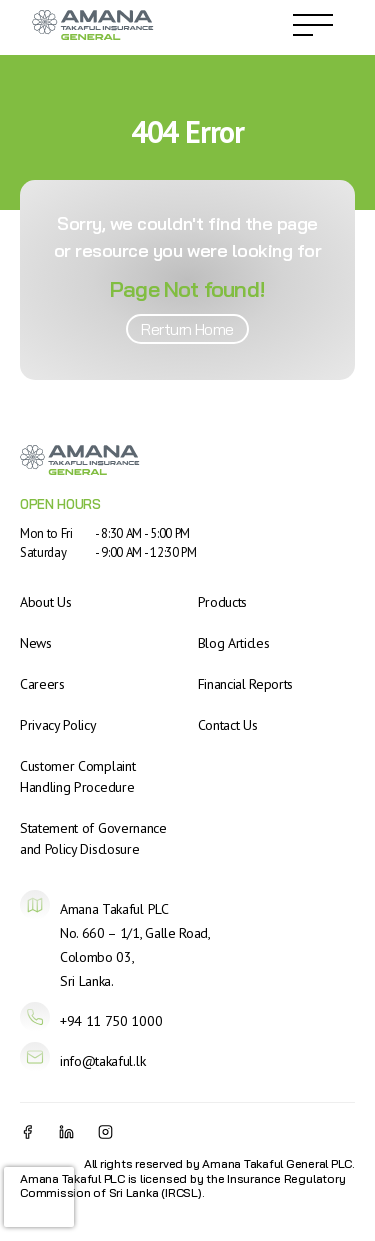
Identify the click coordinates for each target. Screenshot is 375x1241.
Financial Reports (246, 684)
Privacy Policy (58, 725)
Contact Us (228, 725)
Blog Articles (234, 643)
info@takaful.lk (102, 1061)
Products (222, 602)
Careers (42, 684)
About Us (45, 602)
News (36, 643)
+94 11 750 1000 (111, 1021)
